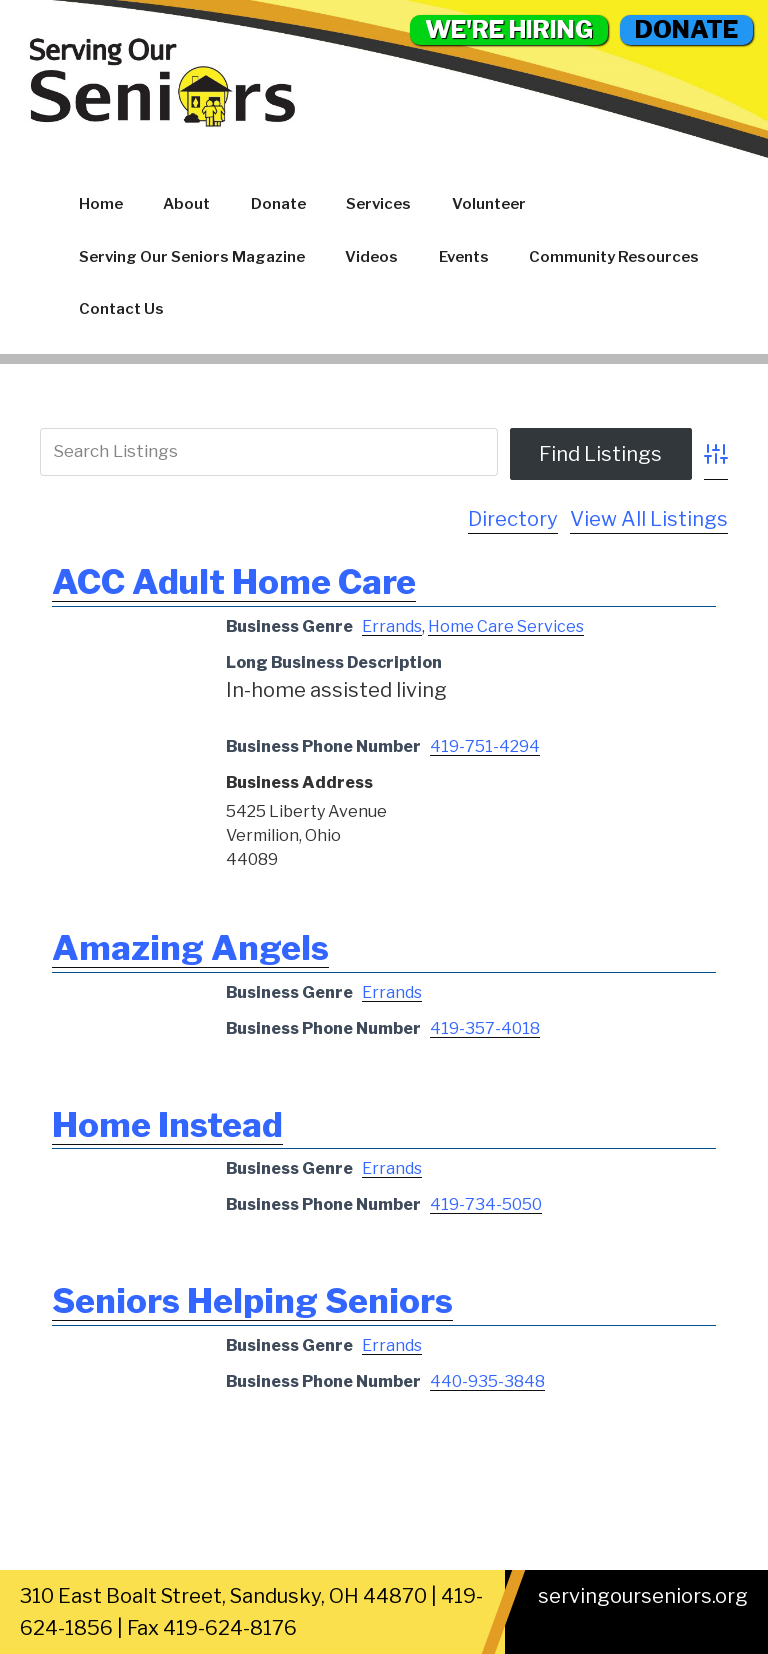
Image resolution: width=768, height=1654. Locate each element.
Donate (278, 204)
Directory (513, 519)
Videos (371, 257)
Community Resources (614, 257)
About (186, 204)
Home (101, 204)
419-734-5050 (486, 1204)
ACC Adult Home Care (234, 581)
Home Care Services (506, 626)
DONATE (686, 29)
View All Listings (649, 519)
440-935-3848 (487, 1381)
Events (464, 257)
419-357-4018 (485, 1028)
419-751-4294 (485, 746)
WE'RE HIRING (509, 29)
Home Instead (167, 1124)
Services (378, 204)
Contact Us (121, 309)
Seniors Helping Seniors (252, 1300)
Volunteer (489, 204)
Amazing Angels (190, 947)
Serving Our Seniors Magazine (192, 257)
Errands (392, 626)
